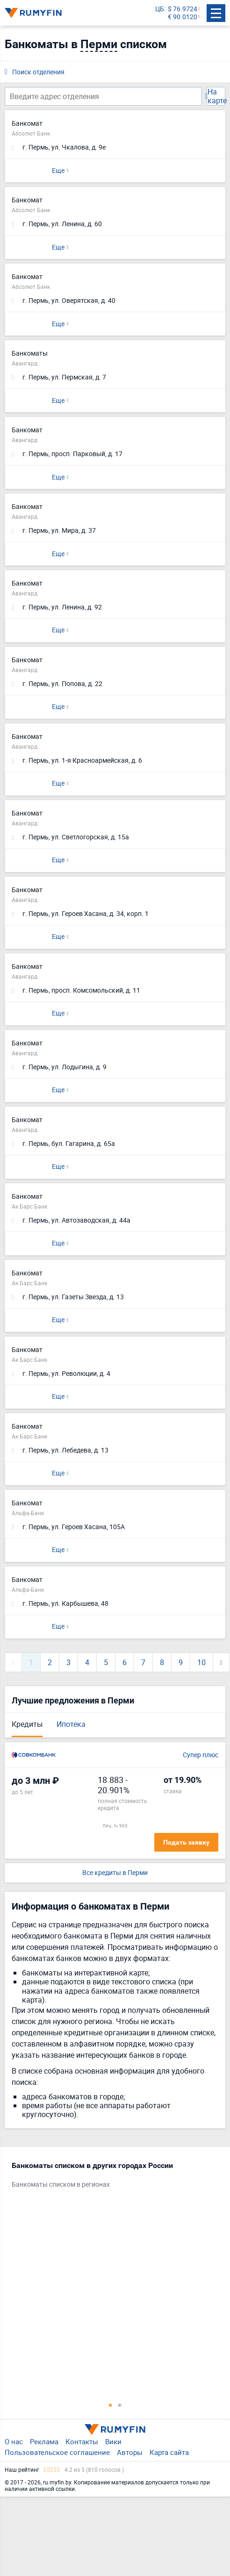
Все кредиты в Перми (115, 1873)
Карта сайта (169, 2452)
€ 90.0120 (182, 17)
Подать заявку (186, 1842)
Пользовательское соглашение (57, 2452)
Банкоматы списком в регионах (61, 2185)
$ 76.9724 (182, 9)
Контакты (81, 2441)
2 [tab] (119, 2405)
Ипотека (71, 1724)
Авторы (130, 2452)
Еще (58, 170)
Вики (113, 2441)
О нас (14, 2441)
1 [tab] (110, 2405)
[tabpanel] (110, 2177)
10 (201, 1662)
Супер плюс (200, 1755)
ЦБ (159, 9)
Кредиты (27, 1724)
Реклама (44, 2441)
